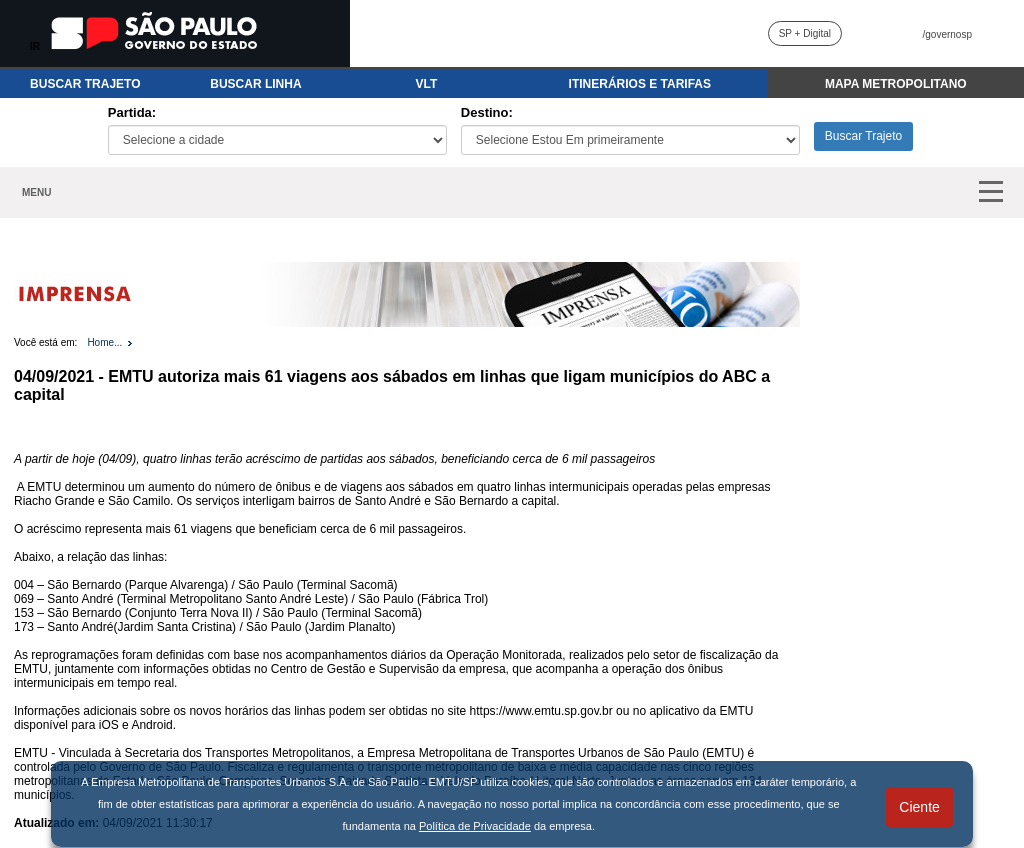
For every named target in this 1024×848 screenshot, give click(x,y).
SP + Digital (805, 33)
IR (35, 46)
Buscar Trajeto (863, 136)
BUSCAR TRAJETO (85, 84)
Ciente (919, 807)
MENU (36, 192)
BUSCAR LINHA (255, 84)
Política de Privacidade (475, 826)
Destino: (487, 112)
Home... (104, 342)
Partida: (132, 112)
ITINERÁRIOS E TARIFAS (640, 84)
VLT (427, 84)
